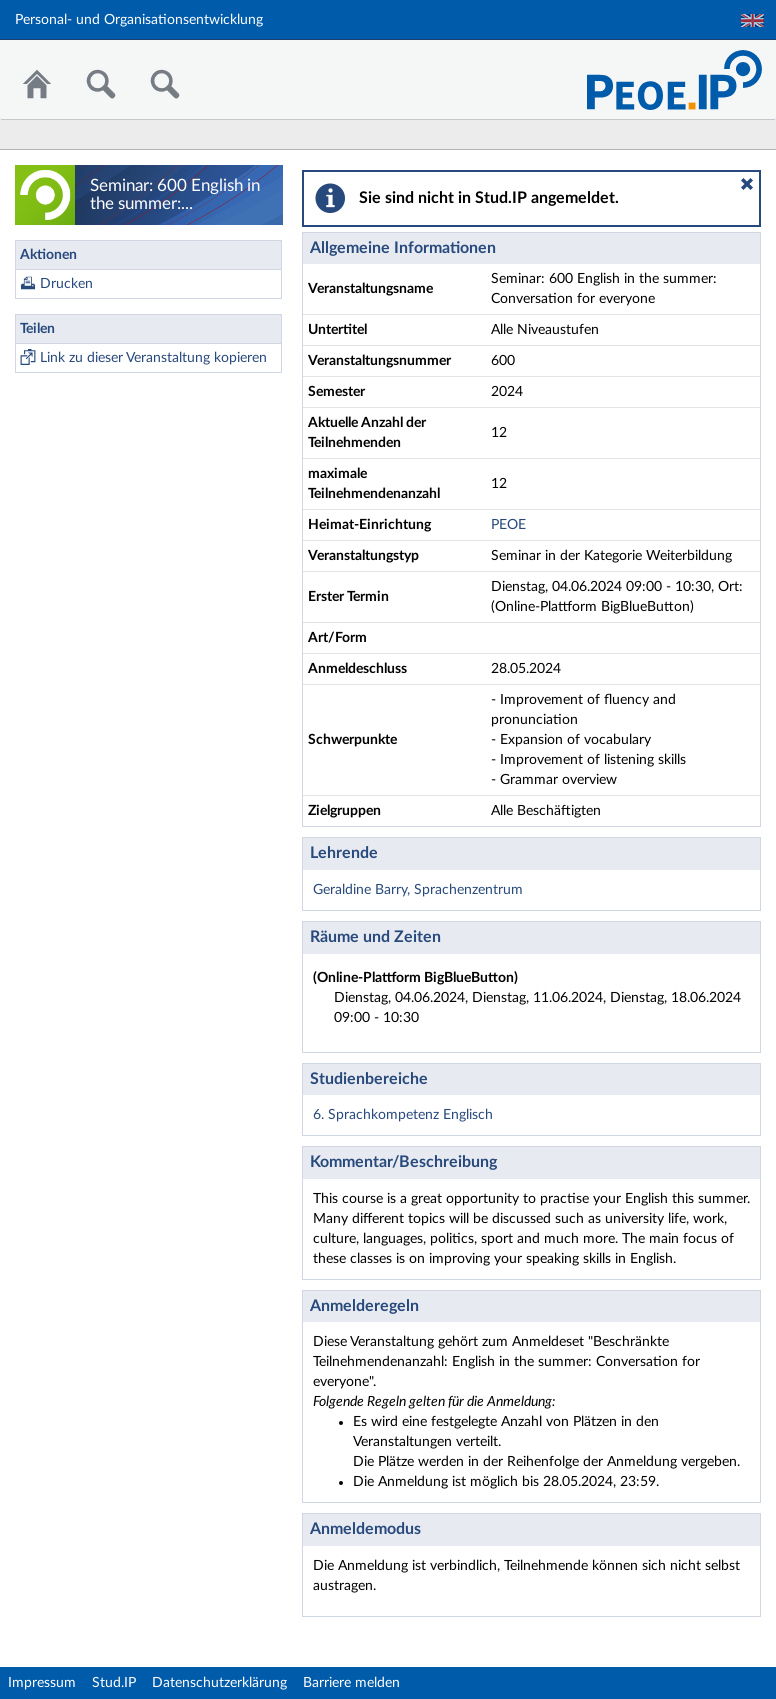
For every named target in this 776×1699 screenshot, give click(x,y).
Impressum (42, 1683)
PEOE (508, 525)
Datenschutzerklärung (219, 1683)
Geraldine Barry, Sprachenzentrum (418, 890)
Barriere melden (351, 1683)
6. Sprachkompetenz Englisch (403, 1115)
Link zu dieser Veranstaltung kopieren (153, 358)
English (752, 20)
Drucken (66, 284)
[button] (747, 184)
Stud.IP (114, 1683)
